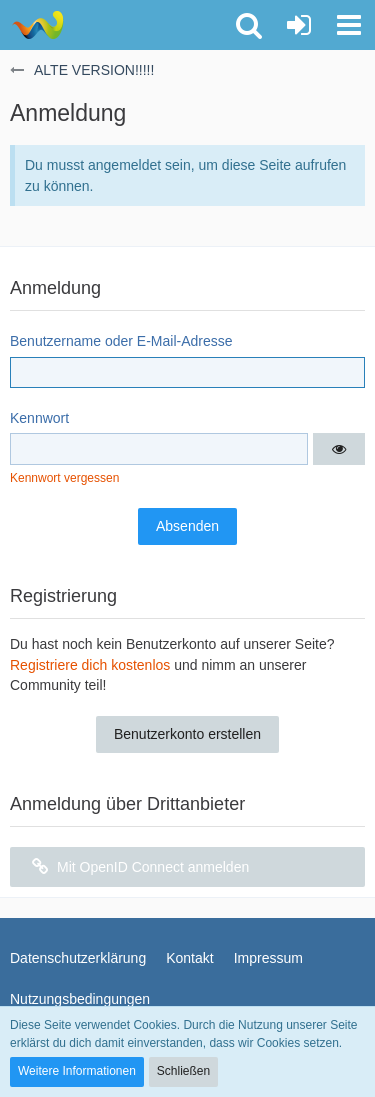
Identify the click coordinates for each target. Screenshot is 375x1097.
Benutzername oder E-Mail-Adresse (121, 341)
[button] (349, 25)
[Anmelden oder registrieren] (299, 25)
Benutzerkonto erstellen (187, 734)
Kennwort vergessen (64, 478)
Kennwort (39, 418)
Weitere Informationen (77, 1071)
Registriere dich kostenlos (90, 665)
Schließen (183, 1071)
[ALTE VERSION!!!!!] (37, 25)
